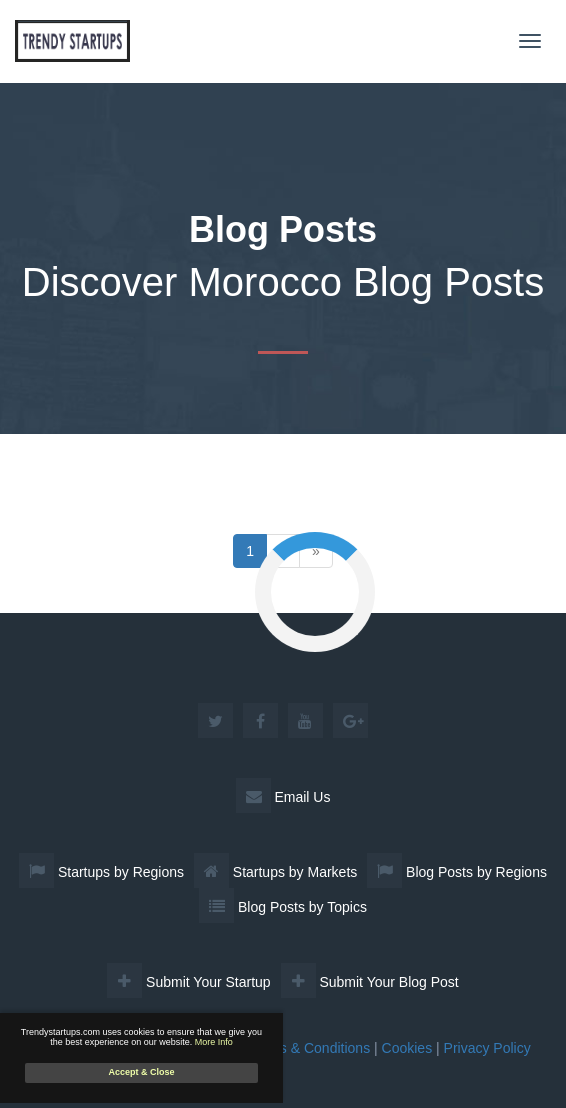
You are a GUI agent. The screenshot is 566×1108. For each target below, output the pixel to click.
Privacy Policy (487, 1048)
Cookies (407, 1048)
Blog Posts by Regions (457, 872)
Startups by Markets (275, 872)
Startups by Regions (101, 872)
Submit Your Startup (188, 982)
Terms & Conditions (309, 1048)
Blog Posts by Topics (283, 907)
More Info (214, 1042)
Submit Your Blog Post (370, 982)
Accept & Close (141, 1072)
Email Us (283, 797)
